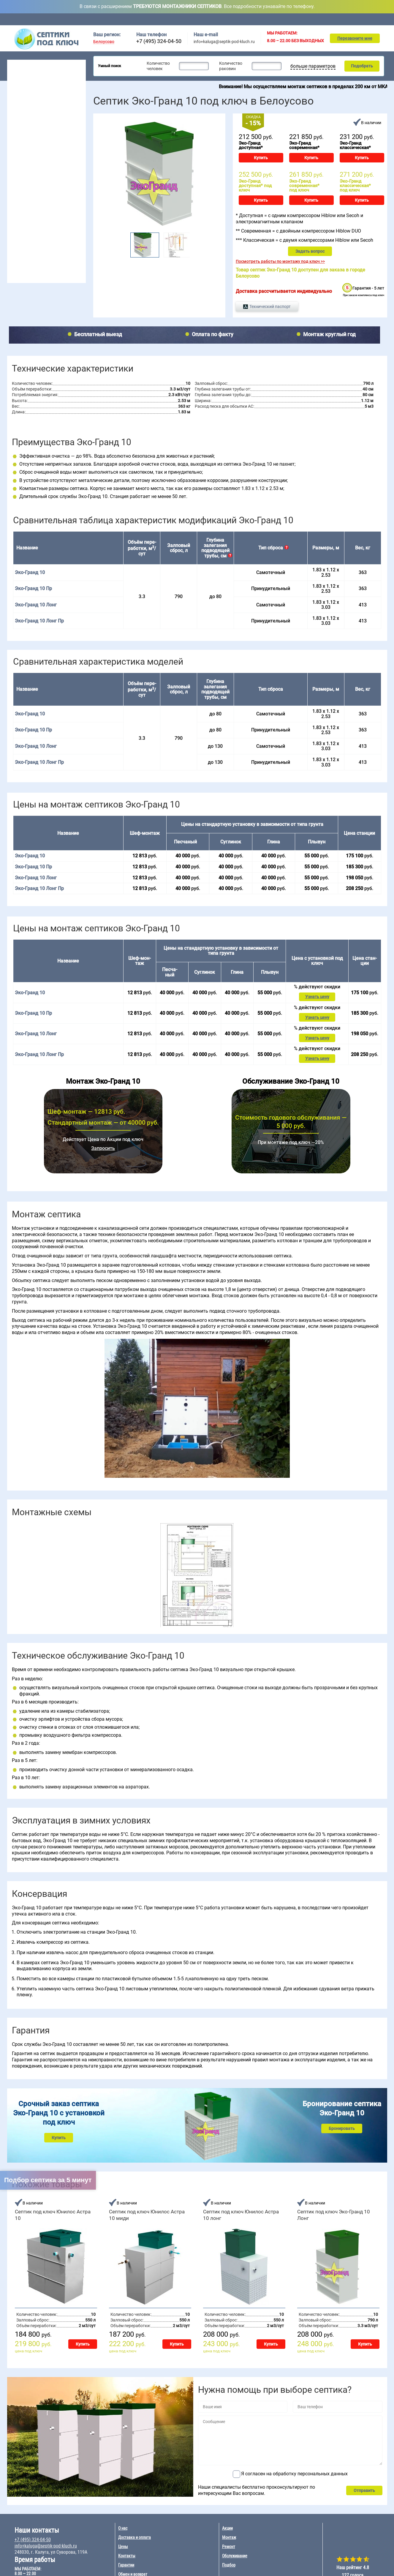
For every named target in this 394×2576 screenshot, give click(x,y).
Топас (16, 197)
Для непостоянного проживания (42, 126)
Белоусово (103, 41)
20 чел (72, 154)
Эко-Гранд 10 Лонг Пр (39, 616)
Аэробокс (19, 220)
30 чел (72, 162)
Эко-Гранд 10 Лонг (36, 600)
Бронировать (342, 2121)
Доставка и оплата (202, 19)
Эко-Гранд (60, 228)
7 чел (43, 162)
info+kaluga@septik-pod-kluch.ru (224, 41)
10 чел (44, 177)
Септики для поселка (31, 96)
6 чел (43, 154)
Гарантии (126, 2558)
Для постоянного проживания (39, 119)
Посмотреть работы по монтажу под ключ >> (280, 257)
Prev (125, 243)
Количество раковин (229, 66)
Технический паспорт (269, 302)
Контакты (379, 19)
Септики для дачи (28, 74)
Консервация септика (33, 257)
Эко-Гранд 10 (30, 710)
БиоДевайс (61, 205)
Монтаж (292, 19)
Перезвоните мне (354, 38)
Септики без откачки (31, 104)
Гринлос (18, 213)
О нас (122, 2520)
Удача (56, 220)
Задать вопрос (310, 247)
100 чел (73, 177)
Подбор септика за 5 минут (48, 2180)
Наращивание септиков (35, 275)
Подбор (349, 19)
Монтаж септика (28, 238)
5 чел (15, 177)
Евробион (59, 213)
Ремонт (320, 19)
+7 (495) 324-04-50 (158, 41)
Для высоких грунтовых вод (38, 111)
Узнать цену (317, 992)
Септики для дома (28, 81)
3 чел (15, 162)
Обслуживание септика (34, 248)
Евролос (58, 197)
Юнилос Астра (24, 228)
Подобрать (361, 66)
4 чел (15, 169)
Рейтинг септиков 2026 (38, 134)
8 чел (43, 169)
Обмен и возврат (132, 2567)
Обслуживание (159, 19)
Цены (237, 19)
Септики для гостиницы (33, 89)
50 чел (72, 169)
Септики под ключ (29, 64)
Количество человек (157, 66)
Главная (99, 19)
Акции (263, 19)
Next (193, 243)
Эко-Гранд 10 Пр (33, 584)
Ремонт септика (27, 266)
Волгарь (18, 205)
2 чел (15, 154)
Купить (261, 157)
